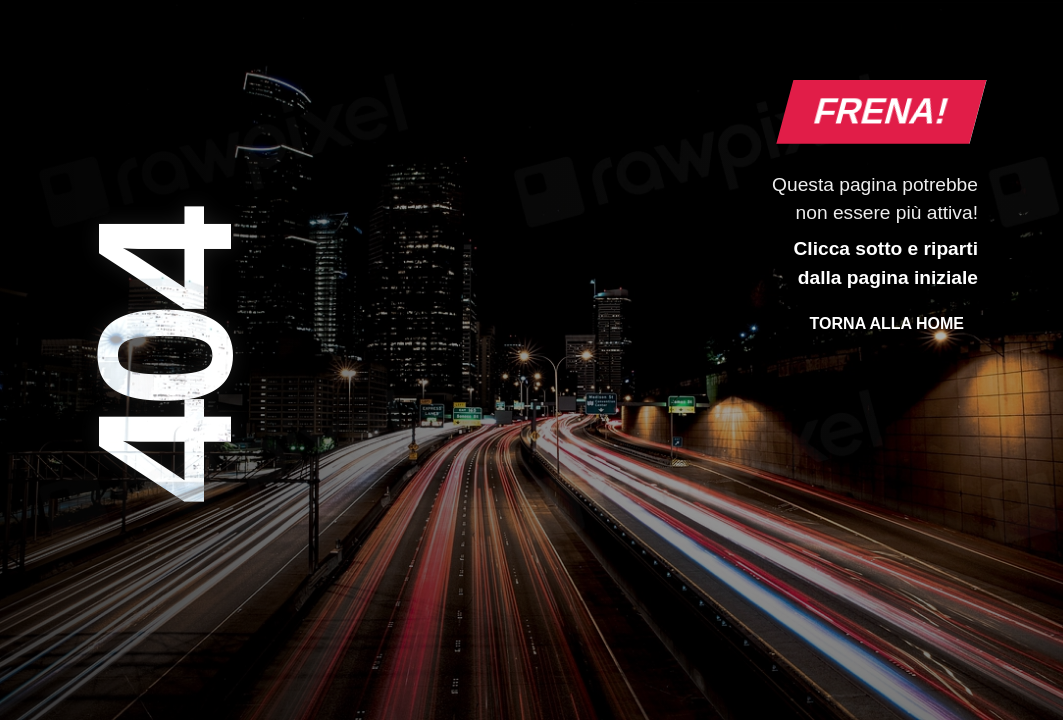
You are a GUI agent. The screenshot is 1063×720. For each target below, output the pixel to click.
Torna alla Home (887, 323)
